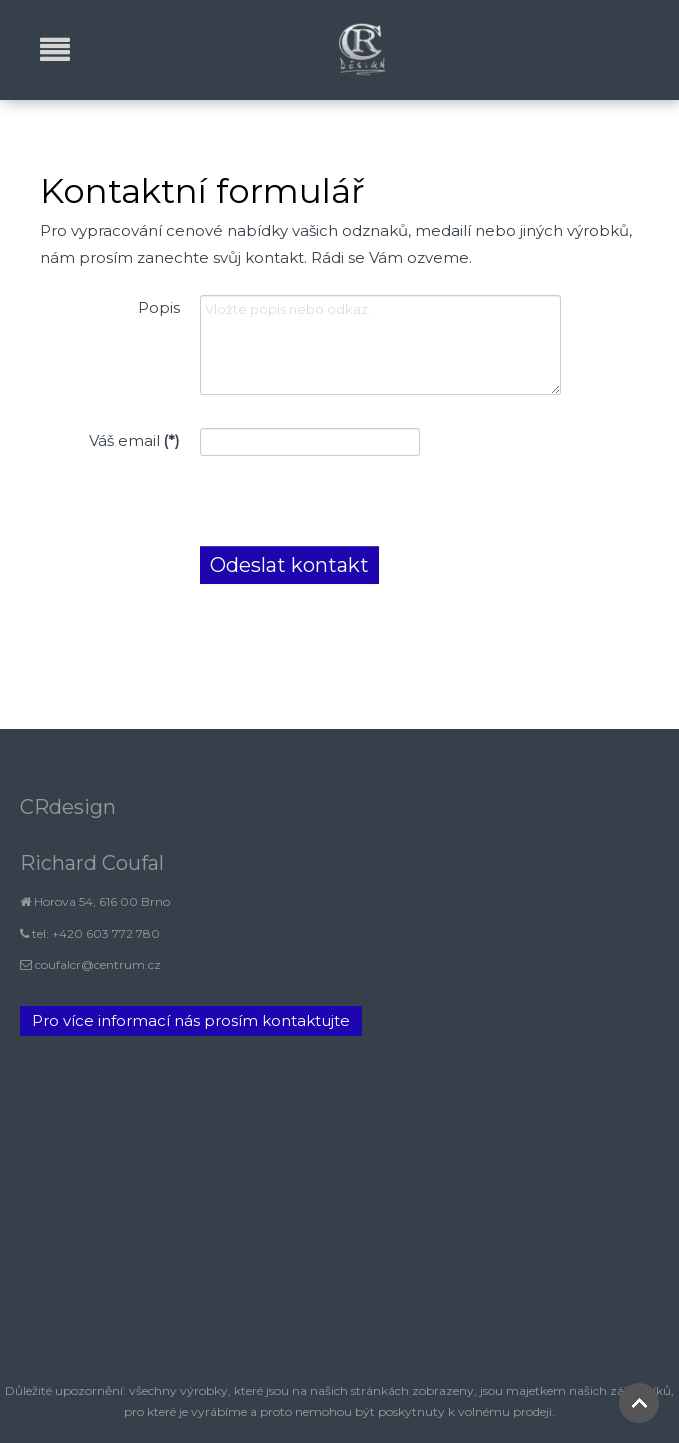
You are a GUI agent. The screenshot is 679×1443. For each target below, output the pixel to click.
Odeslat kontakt (289, 565)
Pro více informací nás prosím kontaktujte (191, 1020)
